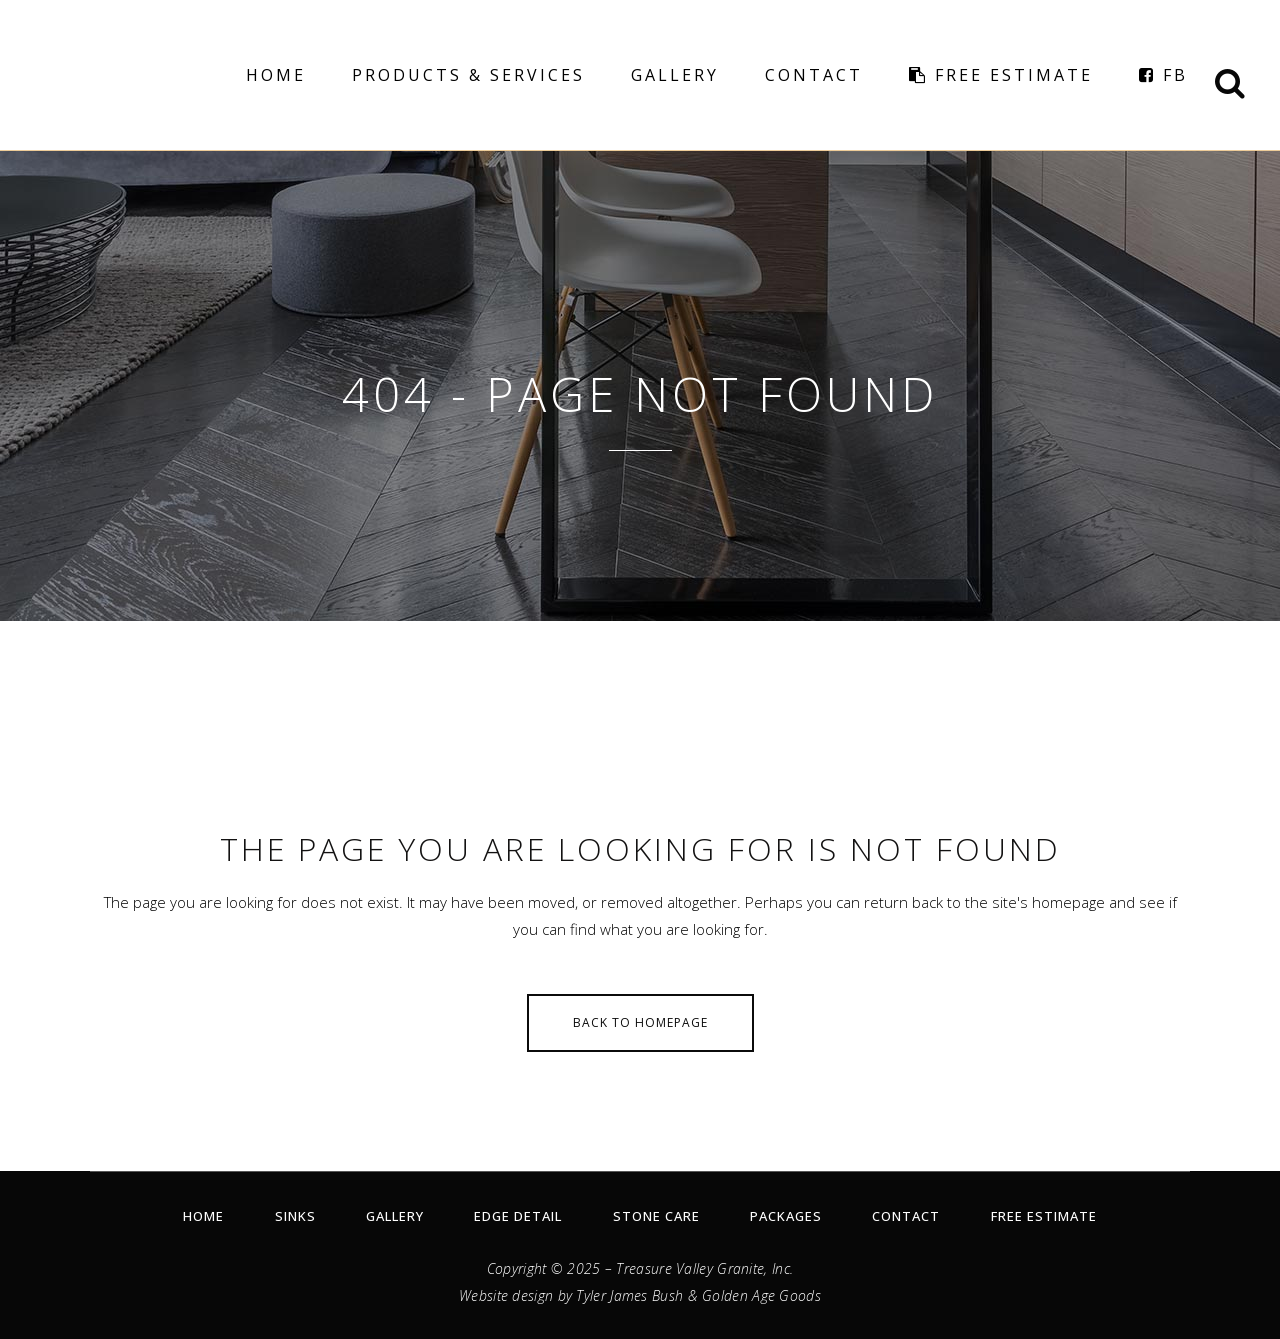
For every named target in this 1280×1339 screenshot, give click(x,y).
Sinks (295, 1216)
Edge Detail (518, 1216)
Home (203, 1216)
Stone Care (656, 1216)
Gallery (395, 1216)
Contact (906, 1216)
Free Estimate (1044, 1216)
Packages (786, 1216)
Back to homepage (640, 1022)
